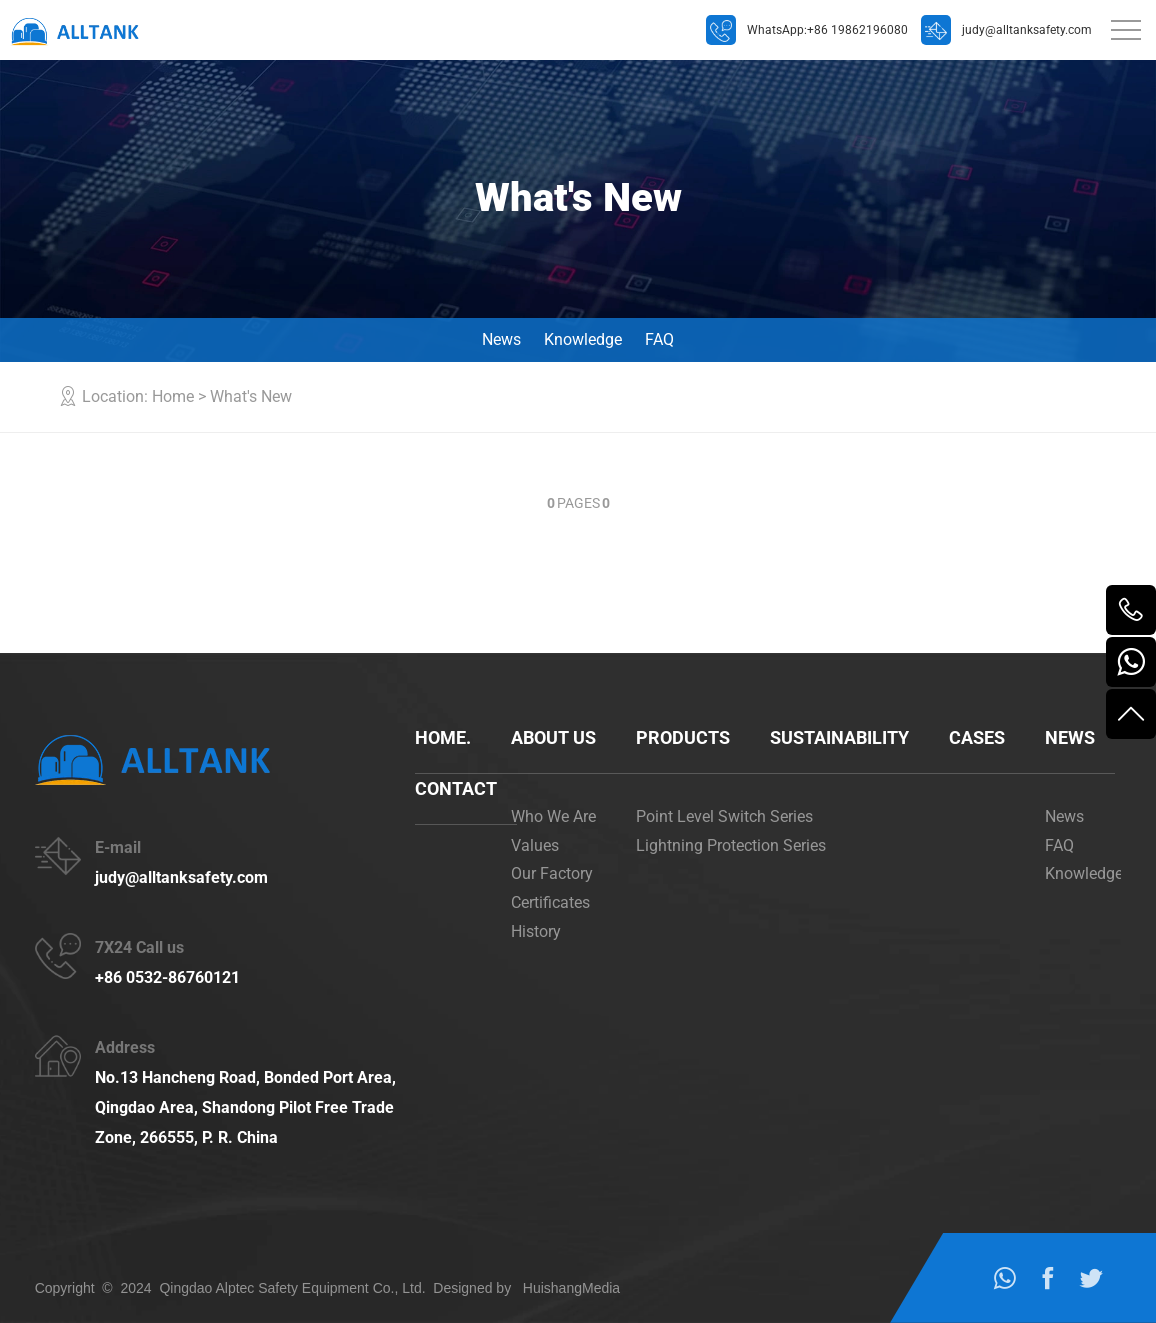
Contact (456, 788)
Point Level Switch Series (724, 816)
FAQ (659, 339)
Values (535, 845)
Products (683, 737)
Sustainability (839, 737)
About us (553, 737)
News (501, 339)
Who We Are (553, 816)
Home (173, 396)
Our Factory (552, 873)
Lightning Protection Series (731, 845)
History (536, 931)
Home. (443, 737)
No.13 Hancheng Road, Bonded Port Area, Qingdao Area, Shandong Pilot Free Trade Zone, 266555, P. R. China (245, 1107)
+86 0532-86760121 (167, 977)
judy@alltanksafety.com (181, 877)
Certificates (550, 902)
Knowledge (583, 339)
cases (977, 737)
